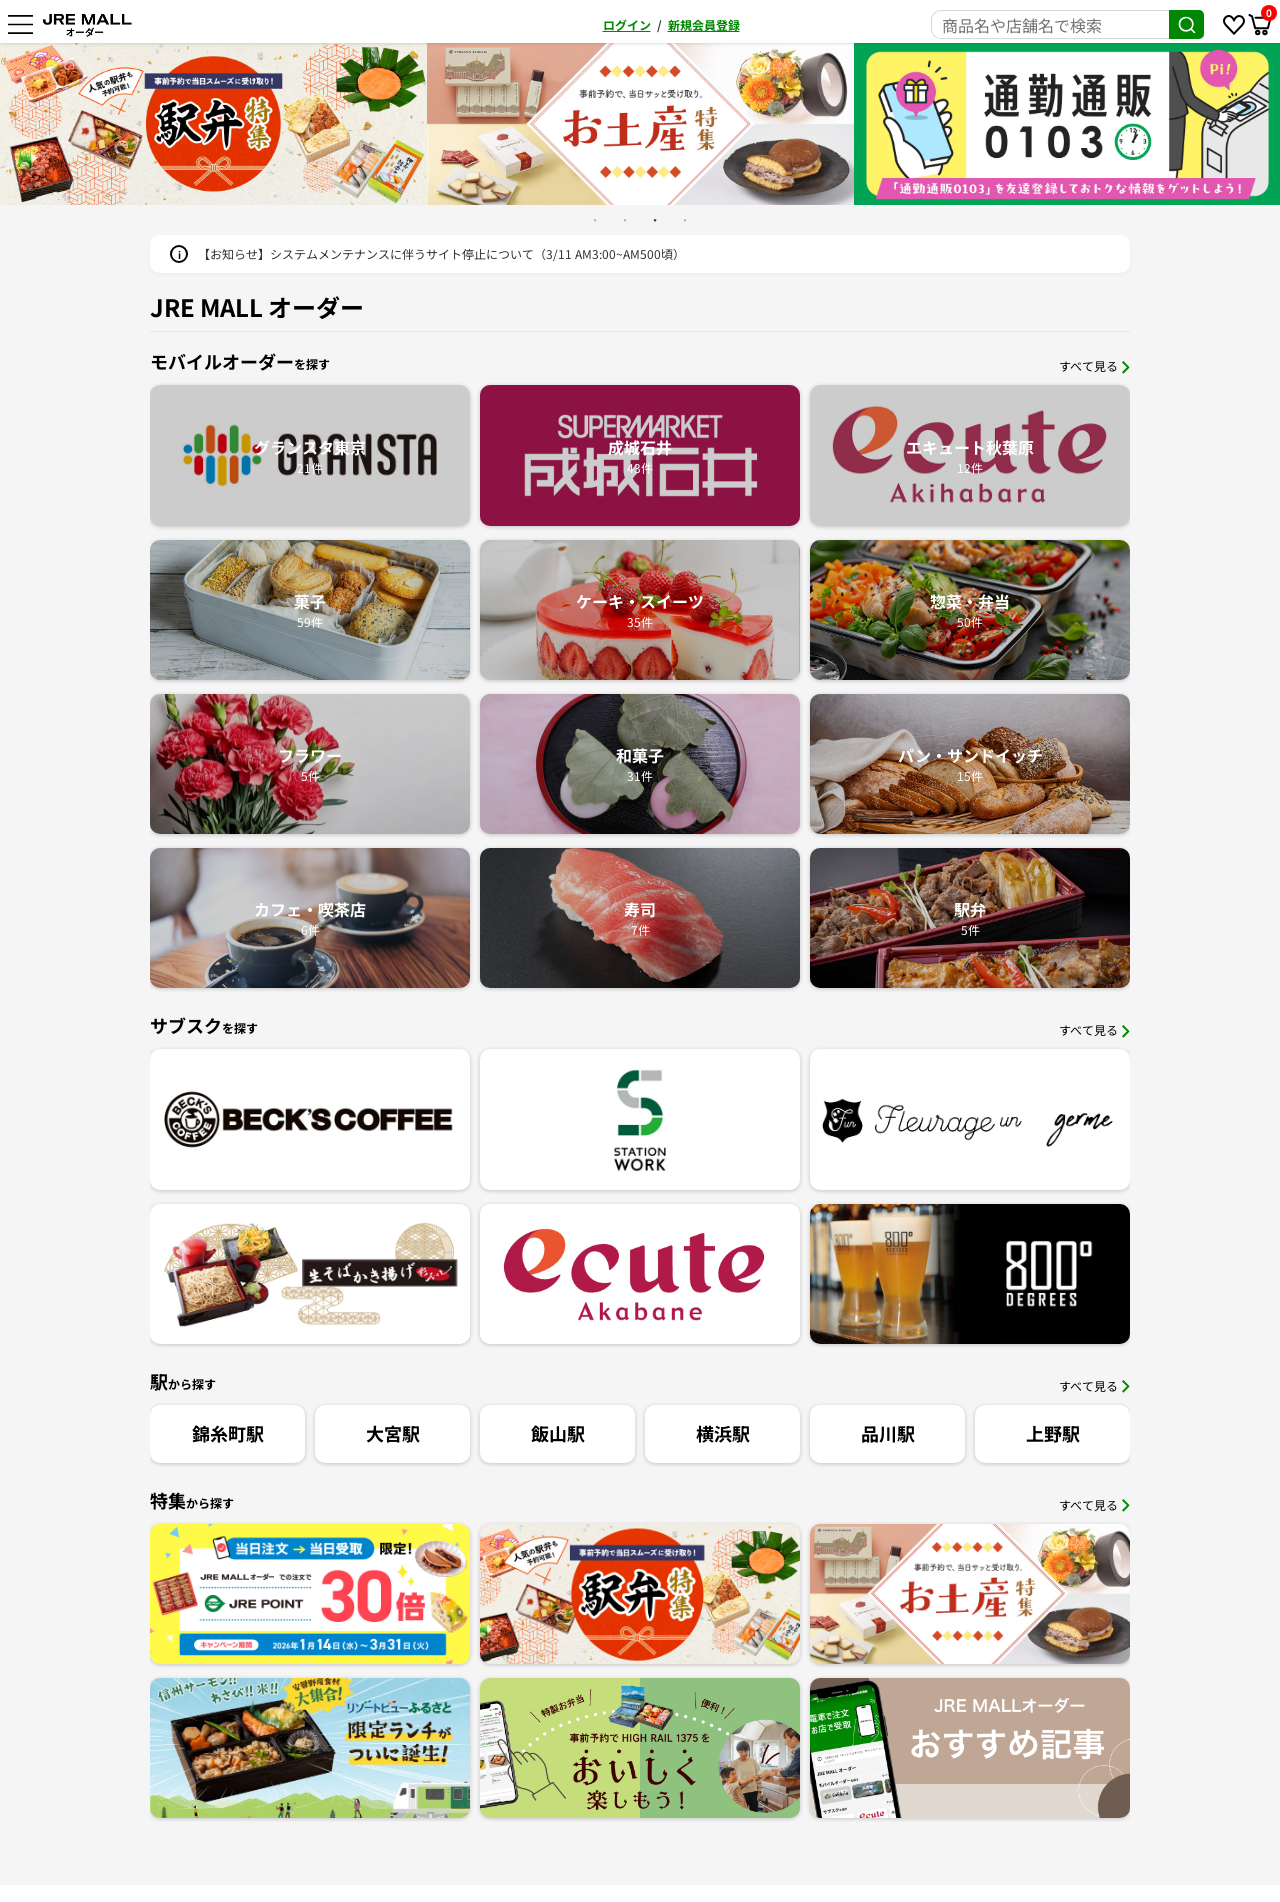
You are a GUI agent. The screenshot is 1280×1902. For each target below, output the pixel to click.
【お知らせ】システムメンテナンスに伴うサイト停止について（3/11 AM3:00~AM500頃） (441, 253)
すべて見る (1094, 365)
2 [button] (625, 220)
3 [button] (655, 220)
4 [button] (685, 220)
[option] (514, 124)
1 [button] (595, 220)
